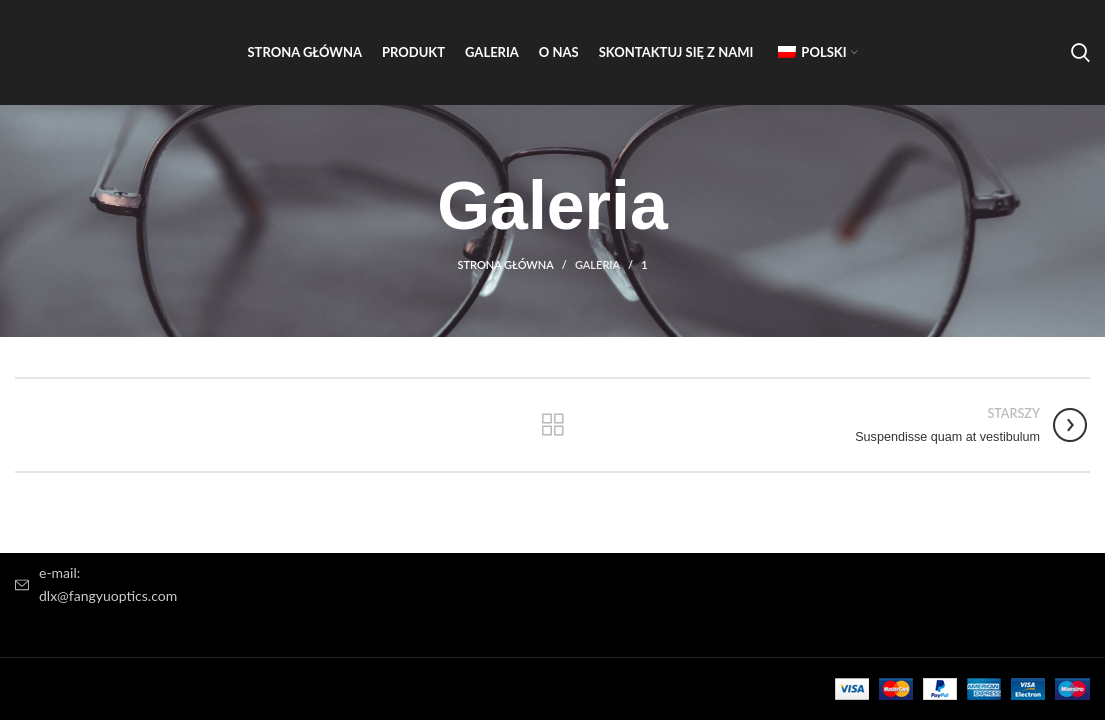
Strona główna (505, 264)
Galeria (597, 264)
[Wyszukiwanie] (1080, 53)
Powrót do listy (552, 425)
